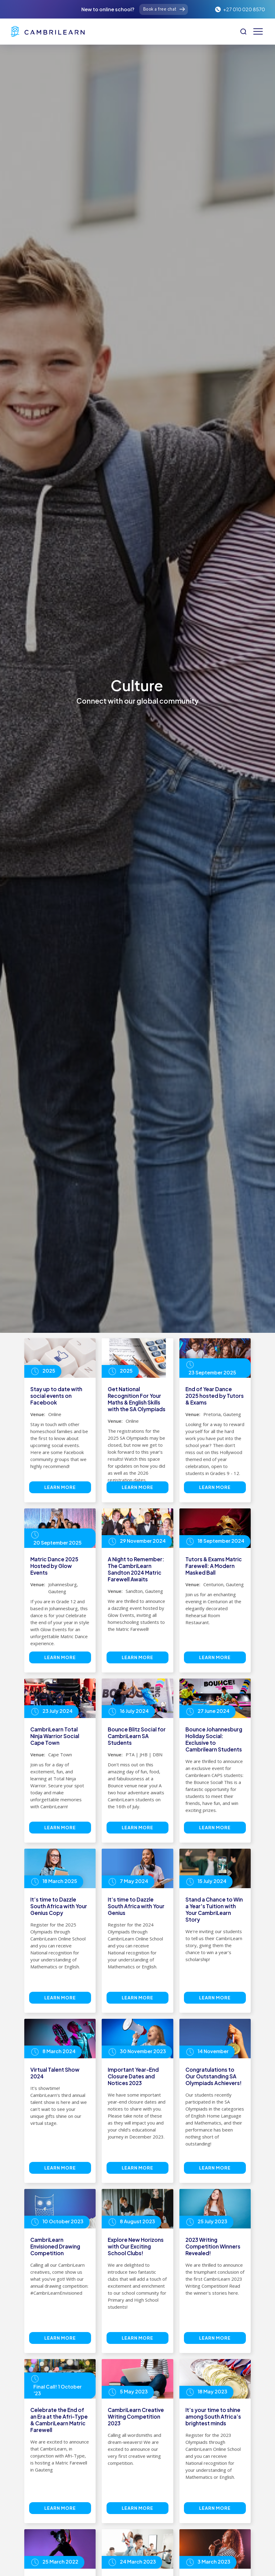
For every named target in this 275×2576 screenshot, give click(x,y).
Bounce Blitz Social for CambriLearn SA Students (137, 1736)
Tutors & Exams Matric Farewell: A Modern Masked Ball (213, 1566)
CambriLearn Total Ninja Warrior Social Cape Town (54, 1736)
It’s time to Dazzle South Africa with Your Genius (136, 1906)
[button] (258, 31)
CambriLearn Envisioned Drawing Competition (55, 2246)
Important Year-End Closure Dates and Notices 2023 (133, 2076)
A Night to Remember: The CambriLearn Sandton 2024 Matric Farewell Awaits (136, 1569)
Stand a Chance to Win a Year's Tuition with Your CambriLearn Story (214, 1909)
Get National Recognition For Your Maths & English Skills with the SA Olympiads (136, 1399)
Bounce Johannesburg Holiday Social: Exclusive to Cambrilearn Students (213, 1739)
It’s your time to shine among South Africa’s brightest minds (213, 2416)
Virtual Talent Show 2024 (55, 2073)
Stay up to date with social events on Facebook (56, 1396)
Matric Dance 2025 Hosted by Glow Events (54, 1566)
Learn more (60, 1487)
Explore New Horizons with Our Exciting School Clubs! (136, 2246)
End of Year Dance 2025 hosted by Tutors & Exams (214, 1396)
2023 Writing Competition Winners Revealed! (212, 2246)
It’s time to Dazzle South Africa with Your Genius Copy (58, 1906)
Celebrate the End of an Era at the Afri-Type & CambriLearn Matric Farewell (59, 2419)
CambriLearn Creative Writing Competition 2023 (136, 2416)
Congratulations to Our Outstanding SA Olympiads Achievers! (213, 2076)
